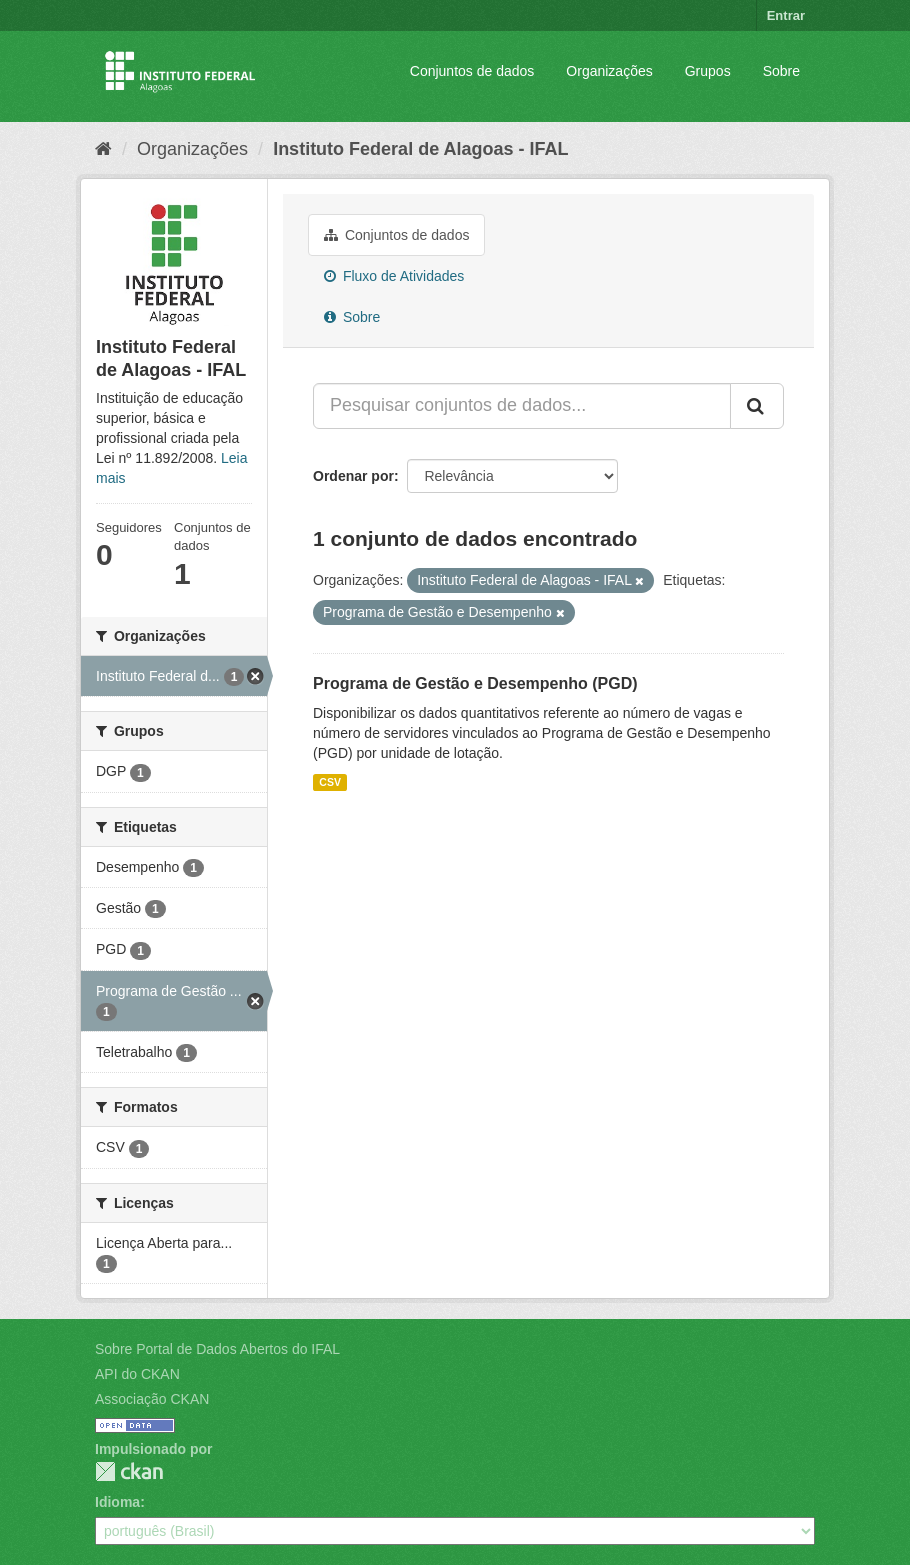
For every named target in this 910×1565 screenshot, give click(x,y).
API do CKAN (137, 1374)
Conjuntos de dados (472, 71)
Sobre (781, 71)
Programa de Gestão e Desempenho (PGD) (475, 683)
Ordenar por (353, 476)
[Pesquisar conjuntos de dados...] (522, 406)
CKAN (129, 1471)
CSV (330, 782)
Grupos (708, 71)
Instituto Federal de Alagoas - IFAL (420, 149)
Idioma (117, 1502)
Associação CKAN (152, 1399)
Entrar (786, 15)
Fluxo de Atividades (394, 276)
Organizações (609, 71)
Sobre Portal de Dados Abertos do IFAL (217, 1349)
